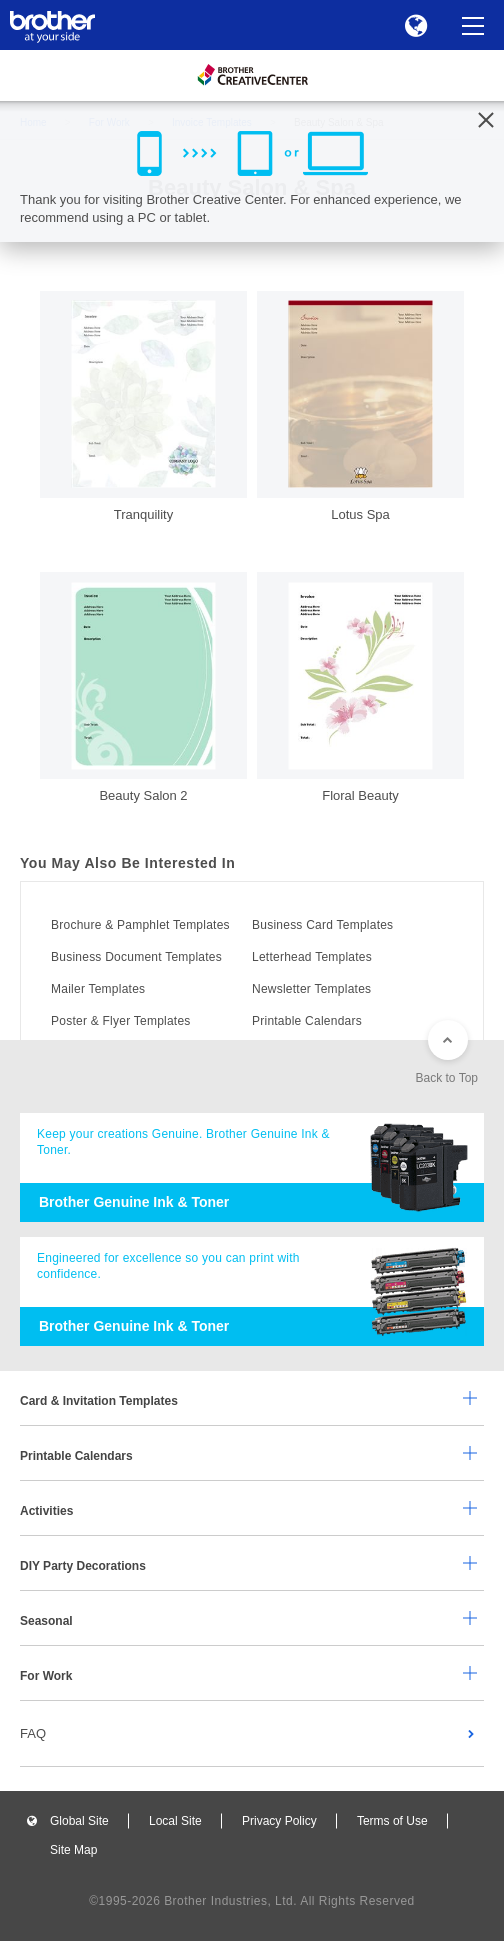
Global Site (79, 1821)
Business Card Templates (322, 925)
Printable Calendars (307, 1021)
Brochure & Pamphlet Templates (140, 925)
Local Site (175, 1821)
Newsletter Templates (311, 989)
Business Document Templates (136, 957)
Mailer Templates (98, 989)
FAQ (33, 1733)
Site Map (73, 1850)
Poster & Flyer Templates (121, 1021)
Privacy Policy (279, 1821)
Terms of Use (392, 1821)
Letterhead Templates (312, 957)
